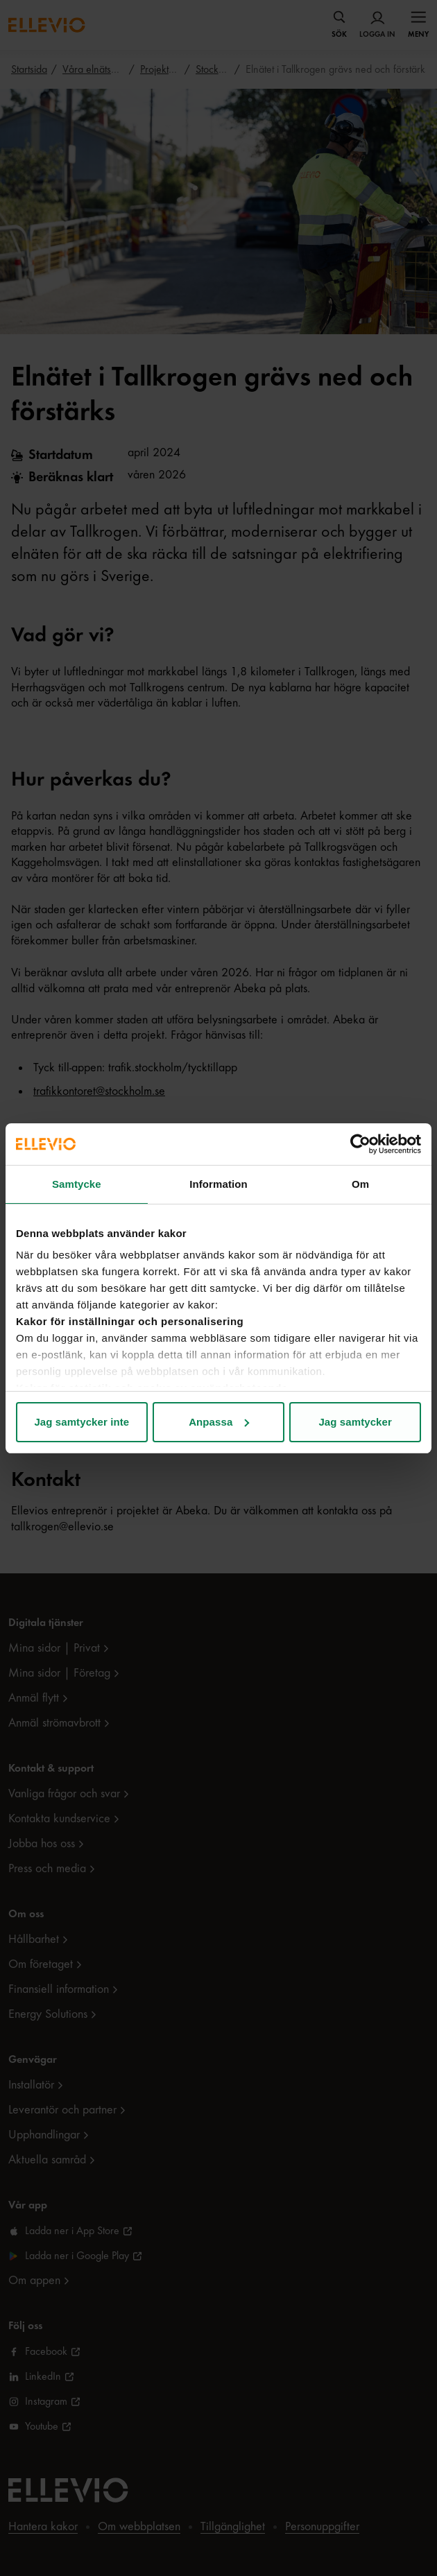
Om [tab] (360, 1184)
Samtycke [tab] (76, 1184)
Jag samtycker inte (81, 1422)
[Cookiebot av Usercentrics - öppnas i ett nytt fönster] (360, 1144)
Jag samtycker (355, 1422)
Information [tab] (218, 1184)
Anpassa (219, 1422)
